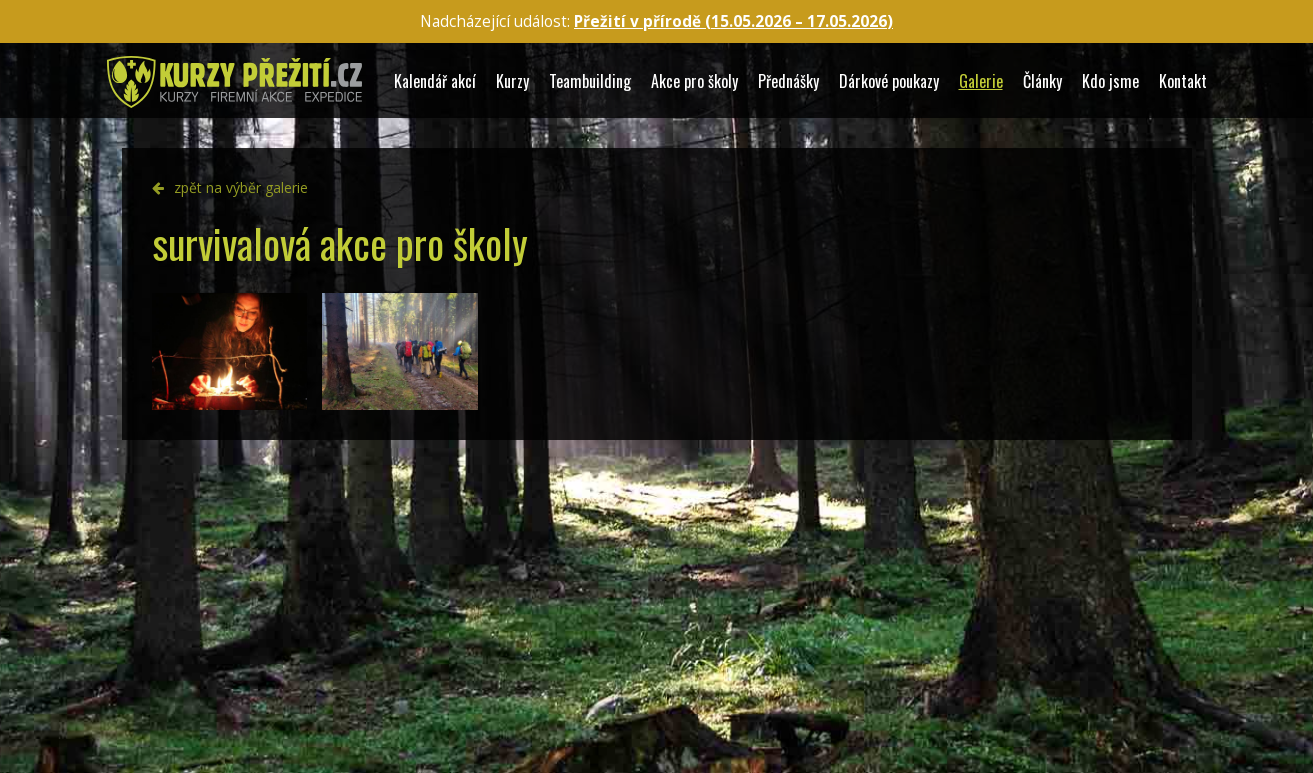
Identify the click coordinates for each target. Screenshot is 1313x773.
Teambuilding (590, 81)
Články (1042, 81)
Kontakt (1183, 81)
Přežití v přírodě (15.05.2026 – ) (733, 21)
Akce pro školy (694, 81)
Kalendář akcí (435, 81)
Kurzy (512, 81)
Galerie (981, 81)
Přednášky (788, 81)
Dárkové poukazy (889, 81)
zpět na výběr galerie (241, 187)
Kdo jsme (1110, 81)
